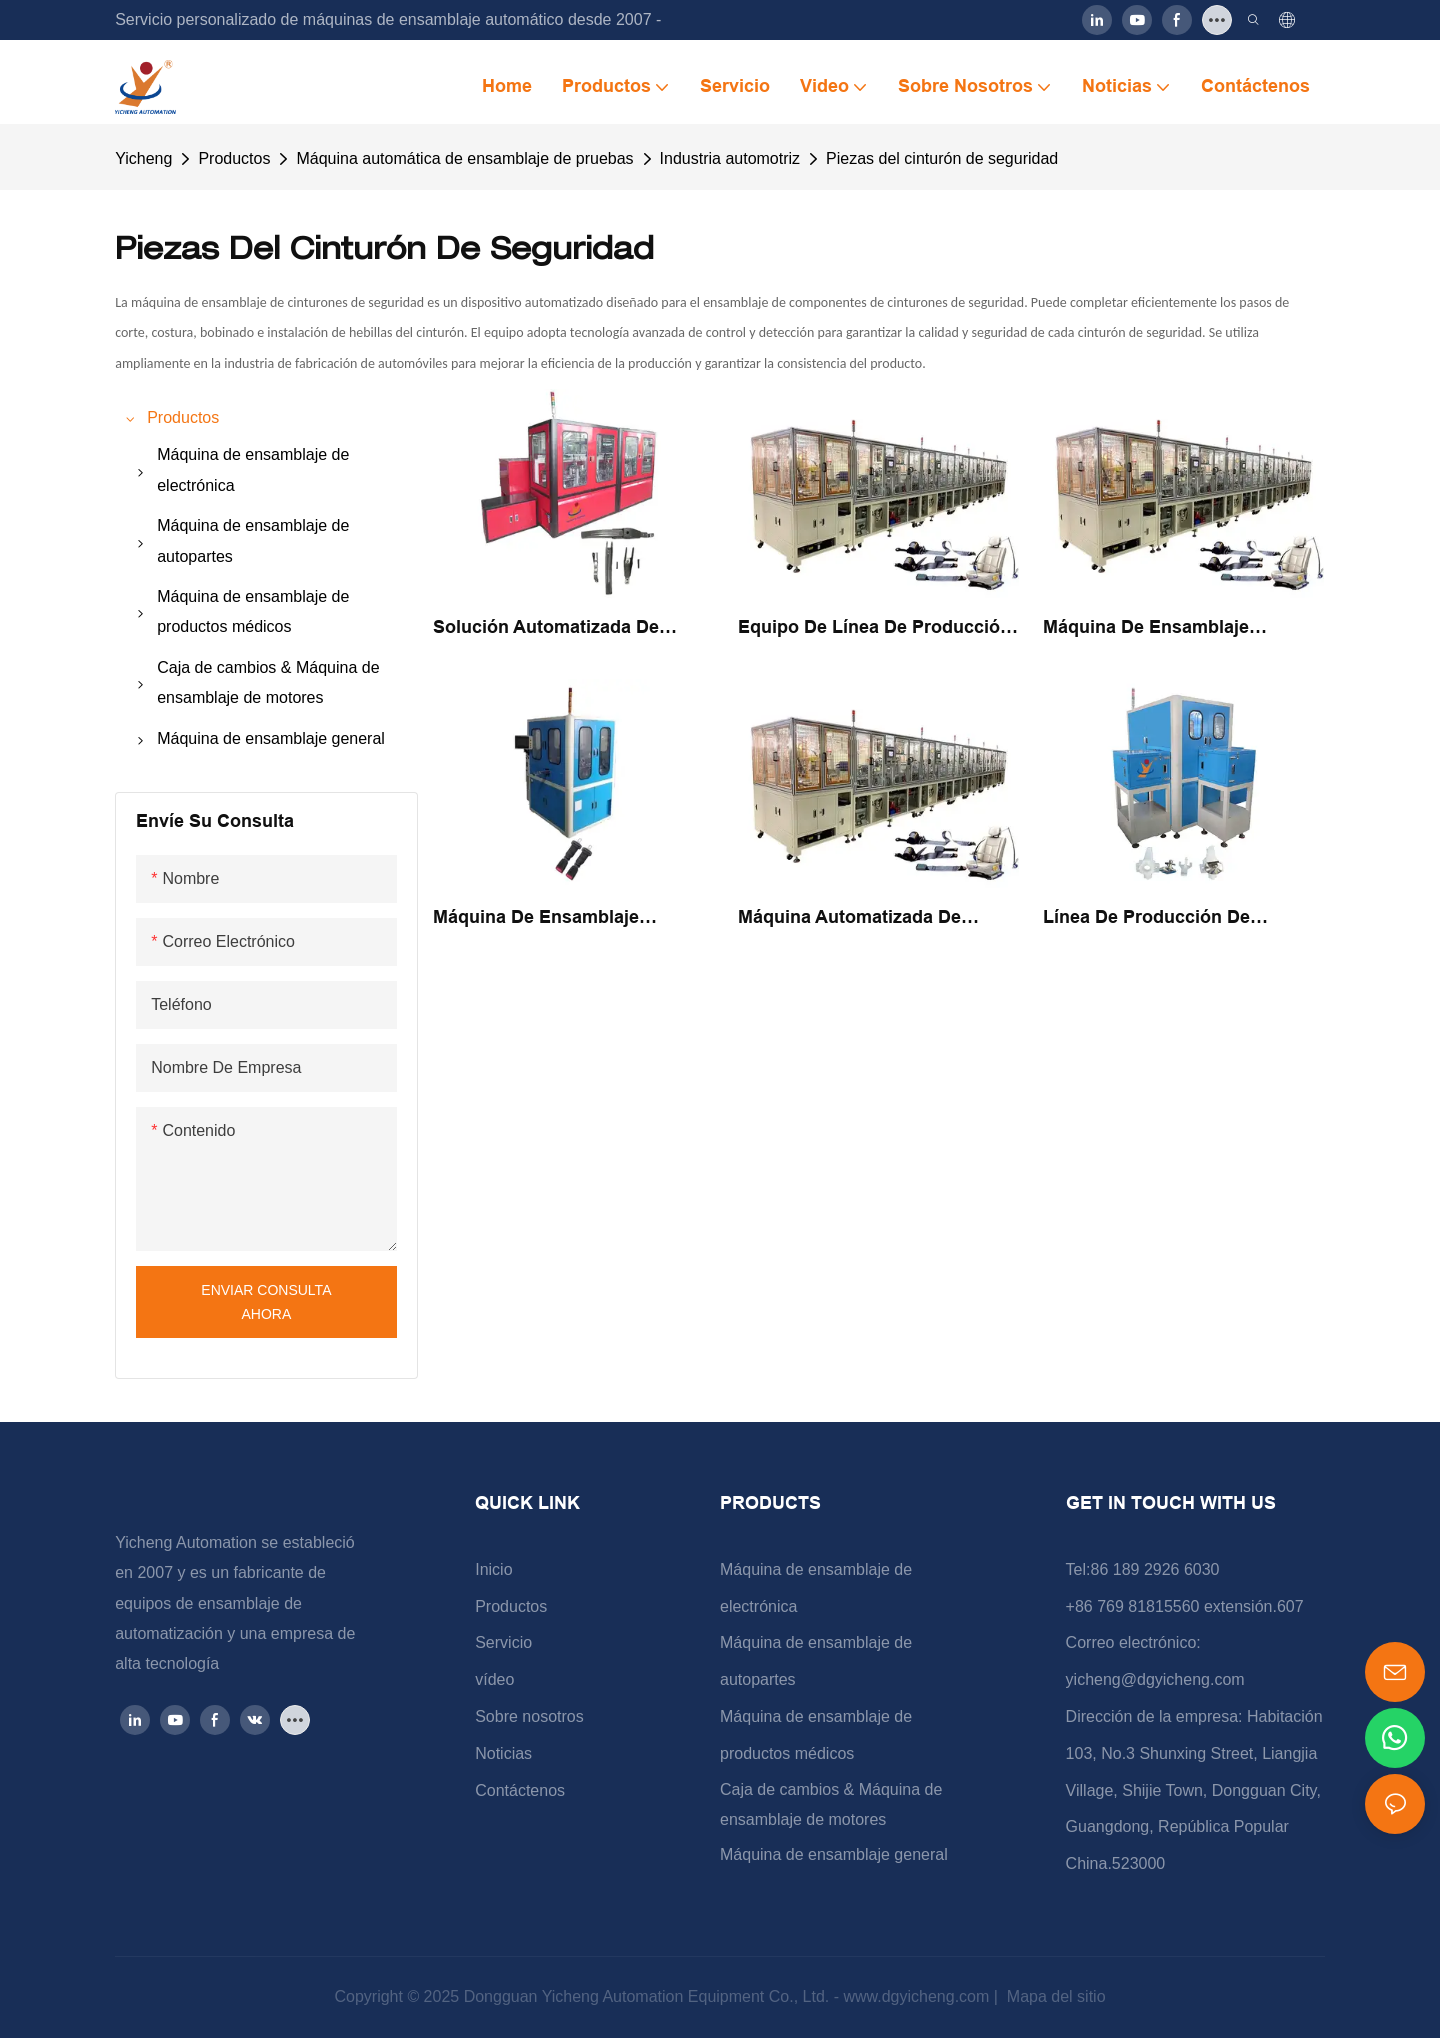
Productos (234, 158)
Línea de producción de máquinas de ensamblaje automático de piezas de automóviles (1151, 919)
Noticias (503, 1753)
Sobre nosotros (529, 1716)
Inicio (493, 1569)
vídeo (494, 1679)
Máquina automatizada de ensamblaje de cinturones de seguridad (866, 919)
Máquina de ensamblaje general (834, 1854)
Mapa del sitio (1053, 1996)
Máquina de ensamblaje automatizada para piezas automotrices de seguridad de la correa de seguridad (565, 919)
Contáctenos (520, 1790)
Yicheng (143, 158)
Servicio (503, 1642)
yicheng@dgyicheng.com (1155, 1679)
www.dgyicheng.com (918, 1996)
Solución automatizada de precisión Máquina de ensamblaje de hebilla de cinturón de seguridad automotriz (546, 629)
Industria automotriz (730, 158)
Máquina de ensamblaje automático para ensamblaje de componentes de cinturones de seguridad (1181, 629)
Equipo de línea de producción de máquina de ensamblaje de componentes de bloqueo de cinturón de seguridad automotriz (874, 629)
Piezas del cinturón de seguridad (942, 158)
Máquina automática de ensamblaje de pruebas (464, 158)
